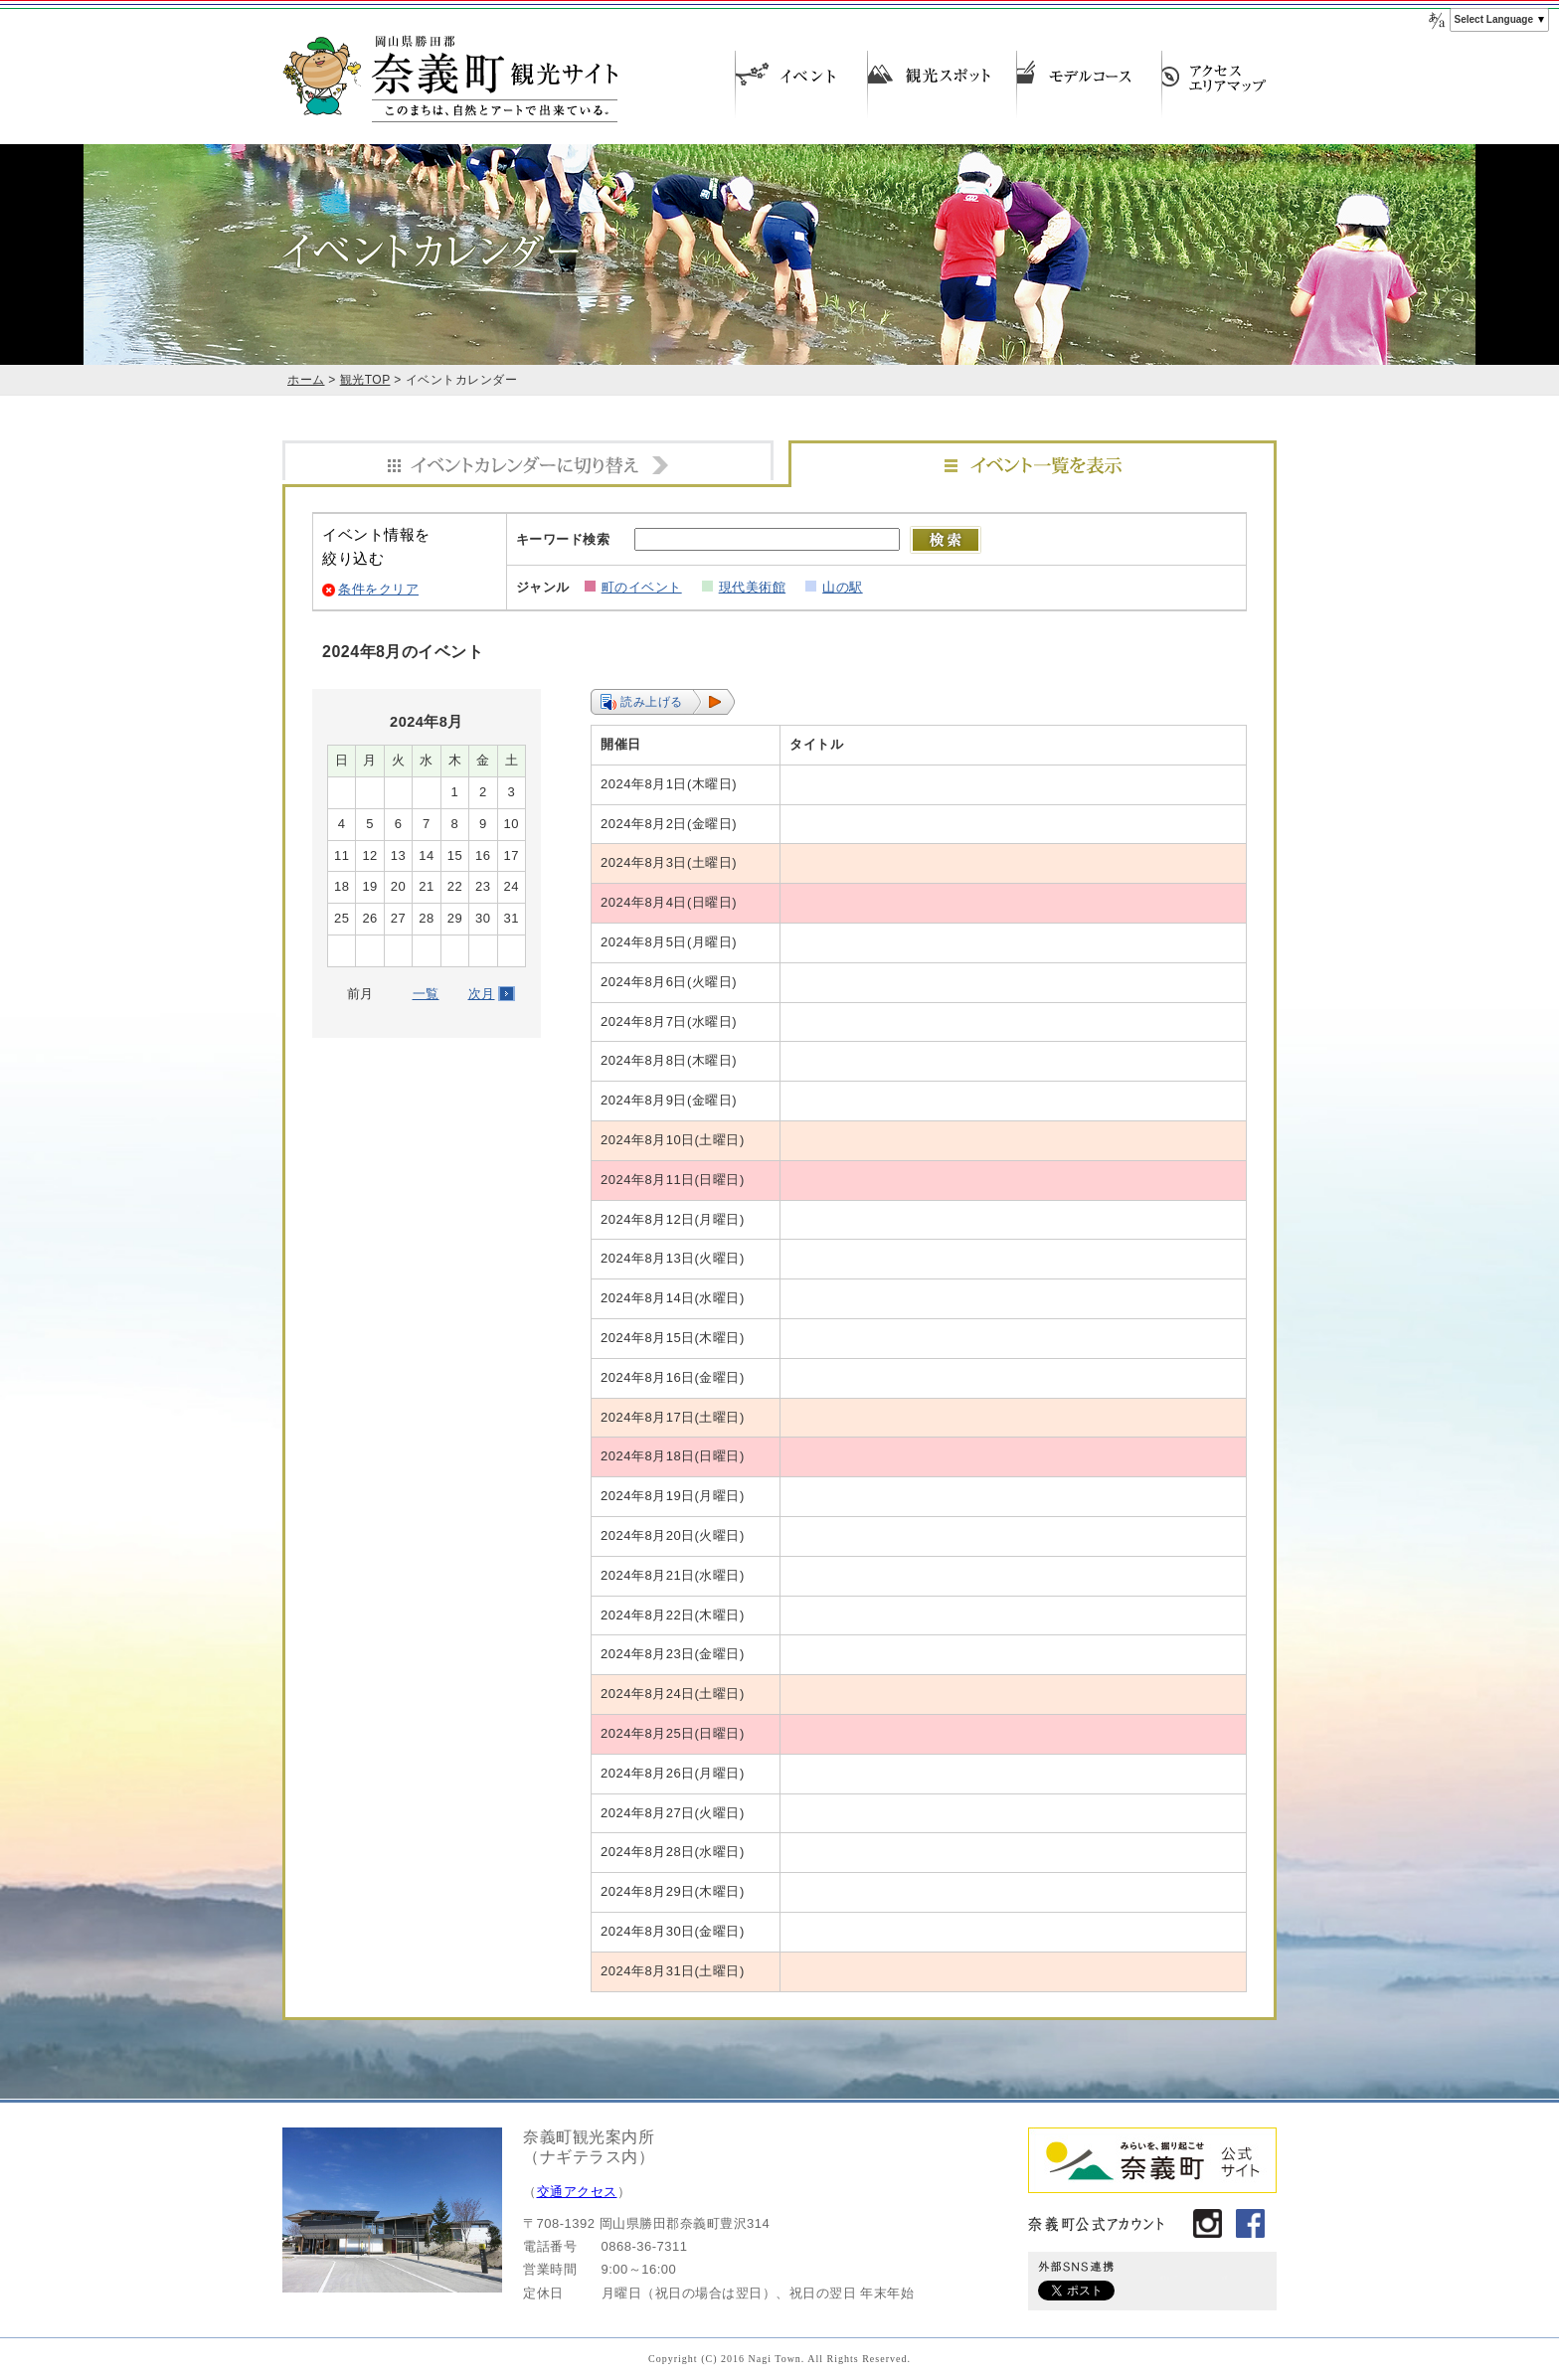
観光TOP (365, 380)
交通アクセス (577, 2191)
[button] (663, 702)
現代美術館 (752, 587)
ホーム (306, 380)
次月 (481, 993)
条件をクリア (378, 589)
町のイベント (642, 587)
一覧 (426, 993)
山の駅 (842, 587)
